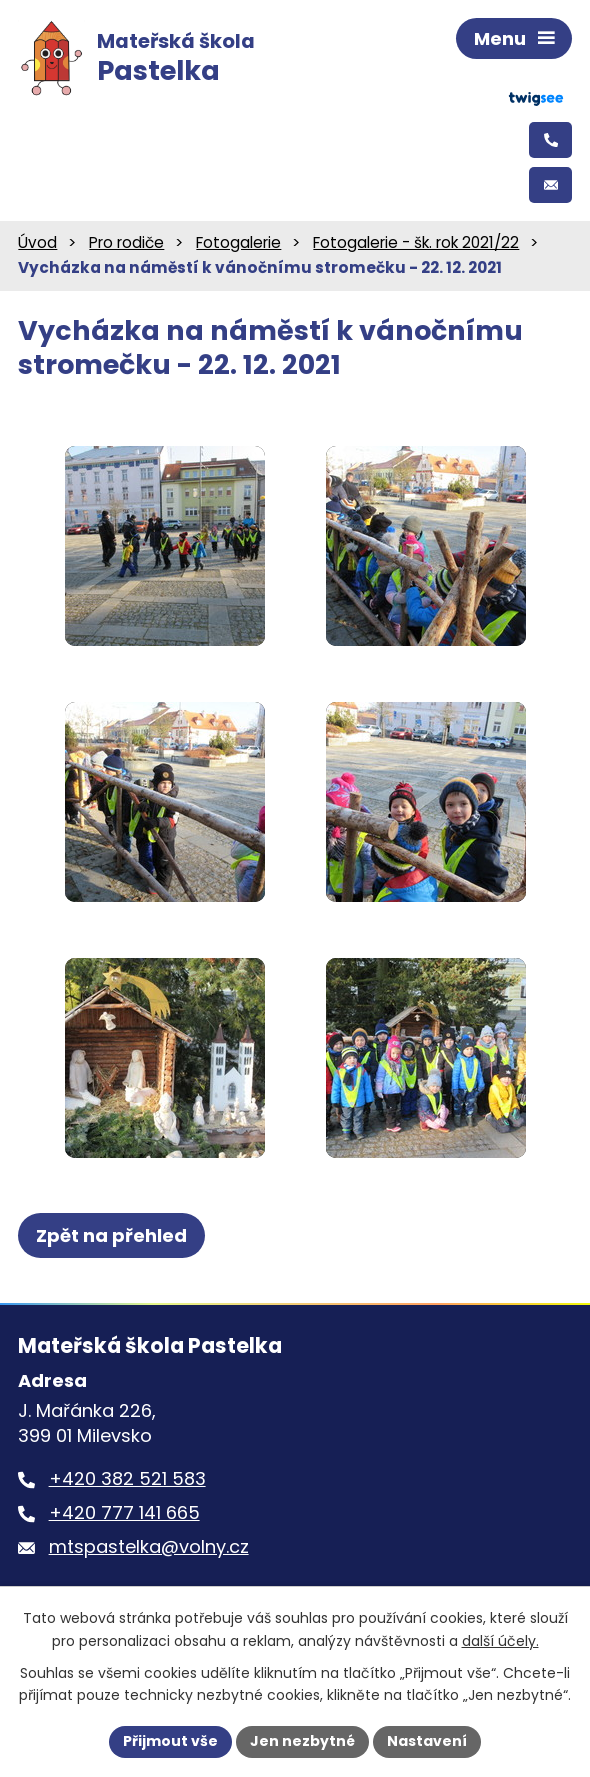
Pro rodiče (126, 242)
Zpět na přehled (111, 1235)
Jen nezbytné (302, 1741)
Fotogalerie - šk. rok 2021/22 (416, 242)
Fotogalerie (238, 242)
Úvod (37, 242)
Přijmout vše (170, 1741)
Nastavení (427, 1741)
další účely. (500, 1641)
